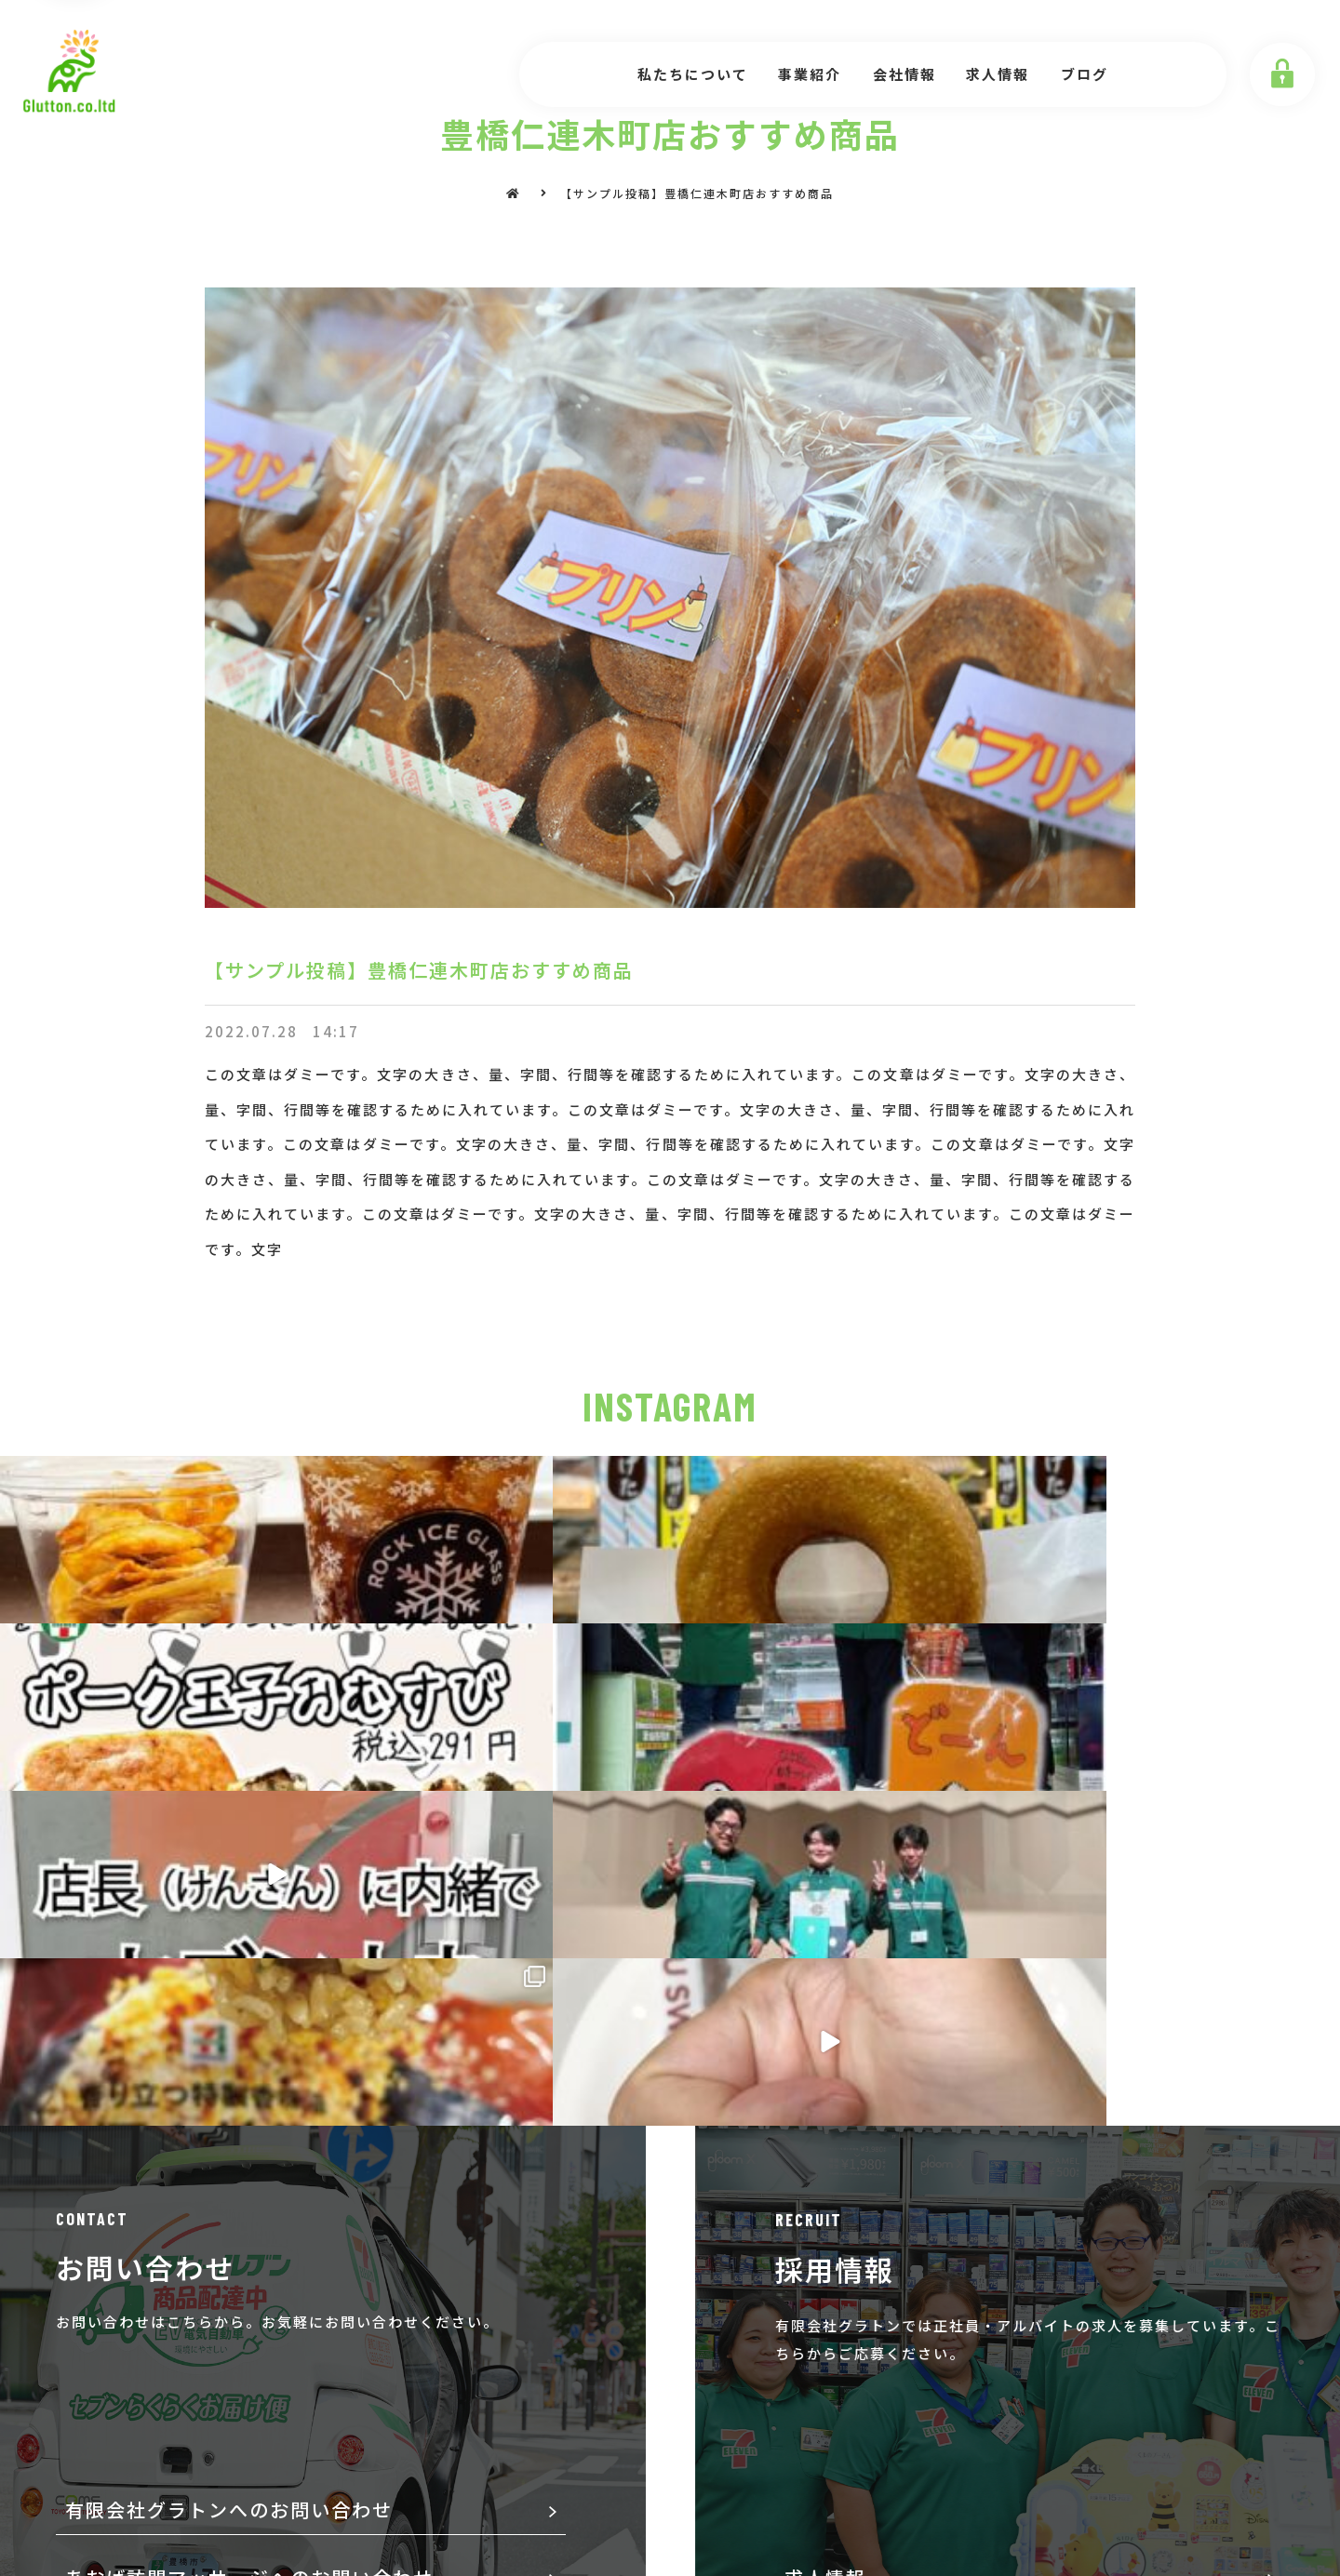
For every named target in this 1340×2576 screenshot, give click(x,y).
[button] (669, 2315)
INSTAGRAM (670, 1405)
